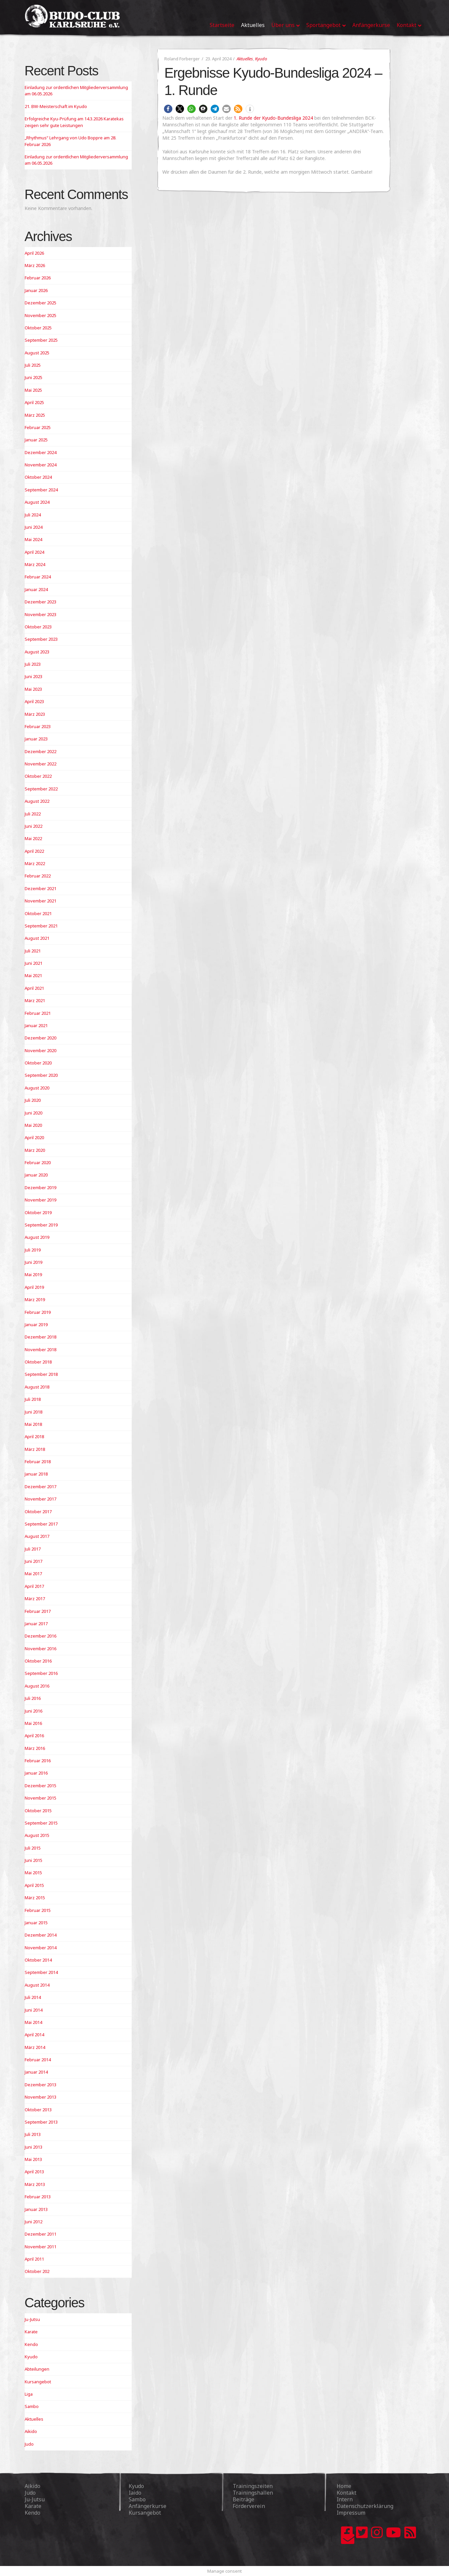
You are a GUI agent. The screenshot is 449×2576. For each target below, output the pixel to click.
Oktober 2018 (38, 1362)
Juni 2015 (33, 1860)
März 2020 (35, 1150)
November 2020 (40, 1050)
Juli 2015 (33, 1848)
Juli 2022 (33, 814)
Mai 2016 (33, 1723)
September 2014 (41, 1972)
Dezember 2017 (40, 1487)
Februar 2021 (38, 1013)
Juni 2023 (33, 676)
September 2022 (41, 789)
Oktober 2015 (38, 1811)
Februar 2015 (38, 1910)
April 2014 (34, 2035)
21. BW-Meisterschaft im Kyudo (56, 106)
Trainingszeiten (253, 2486)
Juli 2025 (33, 365)
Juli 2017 (33, 1549)
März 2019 (35, 1300)
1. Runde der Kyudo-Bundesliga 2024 (273, 118)
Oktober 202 (37, 2271)
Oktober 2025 (38, 328)
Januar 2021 (36, 1025)
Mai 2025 (33, 390)
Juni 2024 (33, 527)
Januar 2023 (36, 739)
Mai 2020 (33, 1125)
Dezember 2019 (40, 1187)
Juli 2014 (33, 1997)
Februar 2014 (38, 2060)
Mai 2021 (33, 975)
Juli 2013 (33, 2134)
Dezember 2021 (40, 888)
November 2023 (40, 614)
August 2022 (37, 801)
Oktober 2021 (38, 913)
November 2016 (40, 1649)
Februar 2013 (38, 2197)
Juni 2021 (33, 963)
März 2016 (35, 1748)
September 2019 (41, 1225)
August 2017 (37, 1536)
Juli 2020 (33, 1100)
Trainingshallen (253, 2492)
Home (344, 2486)
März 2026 (35, 265)
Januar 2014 (36, 2072)
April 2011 (34, 2259)
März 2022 (35, 863)
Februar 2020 (38, 1162)
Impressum (351, 2512)
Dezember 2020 (40, 1038)
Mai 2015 (33, 1873)
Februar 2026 (38, 278)
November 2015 (40, 1798)
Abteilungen (37, 2369)
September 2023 (41, 639)
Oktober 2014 (38, 1960)
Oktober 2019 (38, 1212)
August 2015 (37, 1835)
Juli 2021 (33, 951)
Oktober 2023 (38, 627)
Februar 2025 (38, 427)
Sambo (32, 2406)
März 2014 (35, 2047)
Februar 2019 (38, 1312)
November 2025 (40, 315)
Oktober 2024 (38, 477)
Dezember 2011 (40, 2234)
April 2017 (34, 1586)
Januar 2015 (36, 1923)
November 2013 (40, 2097)
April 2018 (34, 1437)
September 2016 (41, 1673)
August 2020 (37, 1088)
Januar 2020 (36, 1175)
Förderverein (249, 2506)
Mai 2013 (33, 2159)
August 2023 (37, 652)
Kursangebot (38, 2382)
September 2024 (41, 490)
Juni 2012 (33, 2222)
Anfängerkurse (147, 2506)
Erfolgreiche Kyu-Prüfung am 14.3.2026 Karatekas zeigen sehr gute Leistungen (74, 122)
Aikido (31, 2431)
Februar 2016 (38, 1761)
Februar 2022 (38, 876)
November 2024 (40, 465)
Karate (31, 2332)
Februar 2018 (38, 1462)
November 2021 (40, 901)
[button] (168, 109)
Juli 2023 (33, 664)
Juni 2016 (33, 1711)
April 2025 (34, 402)
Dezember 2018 (40, 1337)
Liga (29, 2394)
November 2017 (40, 1499)
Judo (29, 2444)
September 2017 (41, 1524)
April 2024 (34, 552)
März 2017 (35, 1599)
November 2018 (40, 1350)
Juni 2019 (33, 1262)
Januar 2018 (36, 1474)
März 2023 (35, 714)
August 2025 (37, 353)
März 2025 (35, 415)
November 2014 (40, 1948)
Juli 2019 (33, 1250)
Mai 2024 (33, 539)
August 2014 (37, 1985)
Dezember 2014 (40, 1935)
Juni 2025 (33, 377)
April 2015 (34, 1885)
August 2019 (37, 1237)
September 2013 (41, 2122)
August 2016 (37, 1686)
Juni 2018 (33, 1412)
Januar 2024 (36, 589)
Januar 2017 (36, 1624)
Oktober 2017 (38, 1512)
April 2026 (34, 253)
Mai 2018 (33, 1424)
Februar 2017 (38, 1611)
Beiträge (243, 2499)
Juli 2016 (33, 1698)
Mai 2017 (33, 1574)
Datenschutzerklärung (365, 2506)
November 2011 (40, 2247)
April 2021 (34, 988)
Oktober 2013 (38, 2110)
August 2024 (37, 502)
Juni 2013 (33, 2147)
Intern (345, 2499)
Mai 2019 (33, 1274)
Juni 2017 (33, 1561)
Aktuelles (245, 59)
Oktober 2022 (38, 776)
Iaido (135, 2492)
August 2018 (37, 1387)
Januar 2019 (36, 1325)
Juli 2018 (33, 1399)
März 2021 (35, 1000)
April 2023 (34, 701)
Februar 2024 (38, 577)
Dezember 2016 (40, 1636)
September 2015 (41, 1823)
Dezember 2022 (40, 751)
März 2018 (35, 1449)
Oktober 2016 (38, 1661)
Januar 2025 (36, 440)
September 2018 (41, 1374)
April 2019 (34, 1287)
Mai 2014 (33, 2022)
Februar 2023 (38, 726)
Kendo (31, 2344)
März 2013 (35, 2184)
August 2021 (37, 938)
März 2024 (35, 564)
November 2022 (40, 764)
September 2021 (41, 926)
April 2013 (34, 2172)
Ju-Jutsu (32, 2319)
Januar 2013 (36, 2209)
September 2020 (41, 1075)
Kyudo (261, 59)
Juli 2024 (33, 515)
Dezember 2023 (40, 602)
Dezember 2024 (40, 452)
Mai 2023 (33, 689)
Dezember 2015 (40, 1786)
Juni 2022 (33, 826)
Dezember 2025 (40, 303)
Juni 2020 (33, 1113)
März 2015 (35, 1898)
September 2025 (41, 340)
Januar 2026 (36, 290)
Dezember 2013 (40, 2085)
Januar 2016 (36, 1773)
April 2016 (34, 1736)
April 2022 (34, 851)
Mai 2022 (33, 838)
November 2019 (40, 1200)
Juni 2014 (33, 2010)
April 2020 (34, 1137)
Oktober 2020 (38, 1063)
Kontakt (346, 2492)
